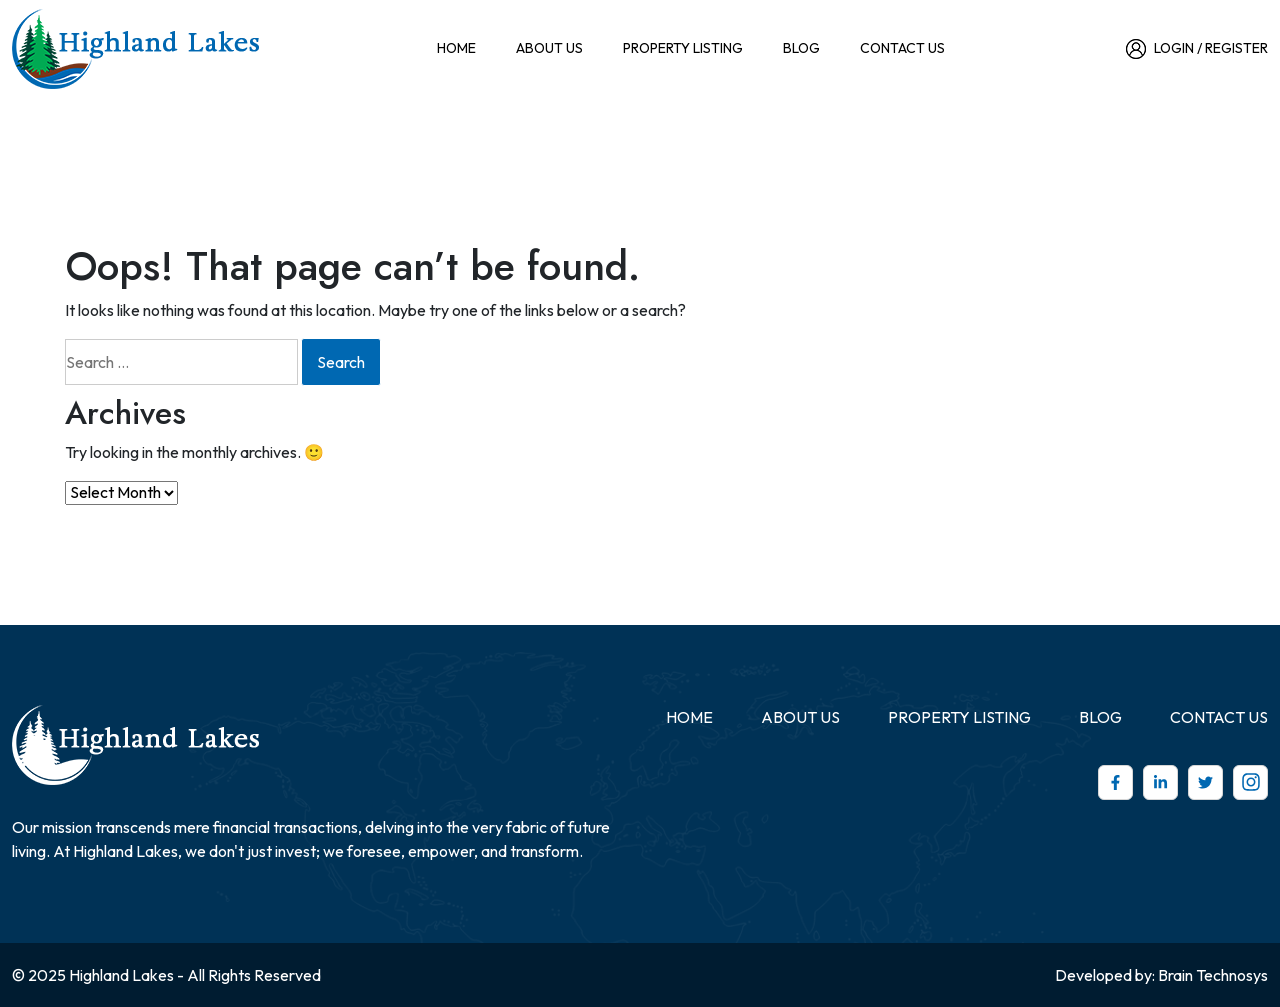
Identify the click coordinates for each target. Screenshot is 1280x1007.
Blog (801, 48)
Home (456, 48)
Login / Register (1197, 49)
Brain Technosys (1213, 975)
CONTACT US (902, 48)
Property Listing (683, 48)
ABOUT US (549, 48)
